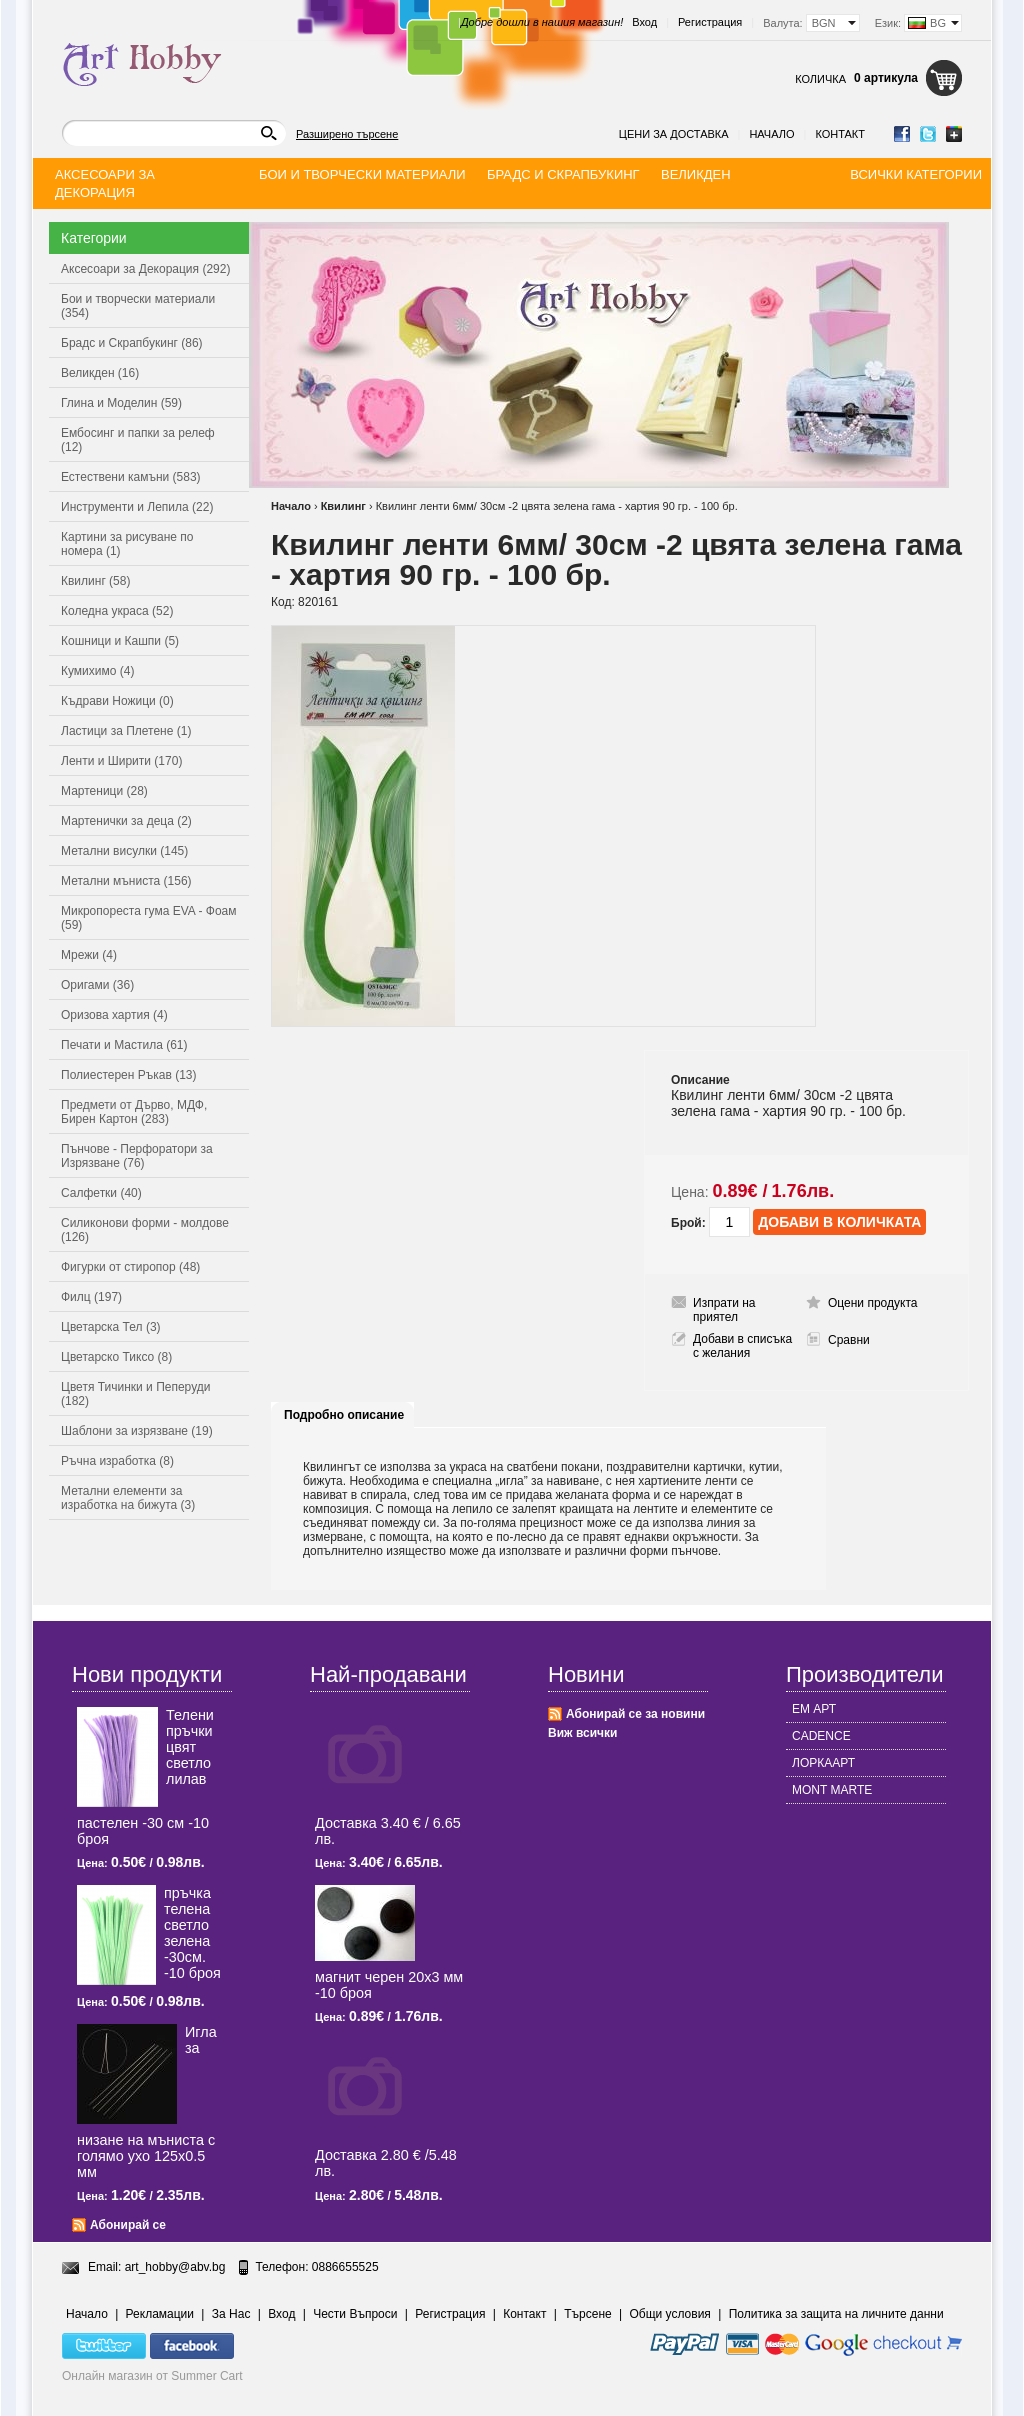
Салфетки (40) (101, 1193)
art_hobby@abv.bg (175, 2267)
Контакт (840, 134)
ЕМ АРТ (814, 1709)
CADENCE (821, 1736)
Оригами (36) (97, 985)
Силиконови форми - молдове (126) (145, 1230)
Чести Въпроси (355, 2314)
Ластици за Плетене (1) (126, 731)
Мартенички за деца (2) (126, 821)
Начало (771, 134)
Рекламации (160, 2314)
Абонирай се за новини (635, 1714)
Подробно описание (344, 1415)
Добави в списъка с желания (742, 1346)
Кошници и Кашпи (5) (120, 641)
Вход (644, 22)
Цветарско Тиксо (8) (116, 1357)
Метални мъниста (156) (126, 881)
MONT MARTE (832, 1790)
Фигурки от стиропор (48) (130, 1267)
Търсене (587, 2314)
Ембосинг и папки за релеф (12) (138, 440)
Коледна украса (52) (117, 611)
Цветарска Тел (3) (111, 1327)
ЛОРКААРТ (823, 1763)
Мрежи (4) (89, 955)
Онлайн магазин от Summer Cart (152, 2376)
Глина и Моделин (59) (121, 403)
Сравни (849, 1340)
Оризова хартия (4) (114, 1015)
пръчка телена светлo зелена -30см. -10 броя (192, 1933)
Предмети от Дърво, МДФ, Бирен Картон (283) (134, 1112)
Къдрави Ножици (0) (117, 701)
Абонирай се (128, 2225)
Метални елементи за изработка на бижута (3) (128, 1498)
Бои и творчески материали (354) (138, 306)
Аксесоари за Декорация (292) (145, 269)
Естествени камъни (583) (131, 477)
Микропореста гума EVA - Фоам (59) (149, 918)
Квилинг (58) (95, 581)
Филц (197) (91, 1297)
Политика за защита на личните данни (836, 2314)
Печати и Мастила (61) (124, 1045)
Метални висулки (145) (124, 851)
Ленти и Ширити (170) (121, 761)
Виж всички (582, 1733)
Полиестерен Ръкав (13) (129, 1075)
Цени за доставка (674, 134)
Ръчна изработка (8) (117, 1461)
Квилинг (343, 506)
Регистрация (710, 22)
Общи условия (670, 2314)
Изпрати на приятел (724, 1310)
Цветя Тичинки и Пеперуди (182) (135, 1394)
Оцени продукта (872, 1303)
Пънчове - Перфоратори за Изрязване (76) (137, 1156)
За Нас (231, 2314)
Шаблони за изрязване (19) (137, 1431)
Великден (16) (100, 373)
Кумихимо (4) (97, 671)
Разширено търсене (347, 134)
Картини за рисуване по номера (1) (127, 544)
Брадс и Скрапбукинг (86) (132, 343)
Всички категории (916, 174)
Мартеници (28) (104, 791)
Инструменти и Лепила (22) (137, 507)
